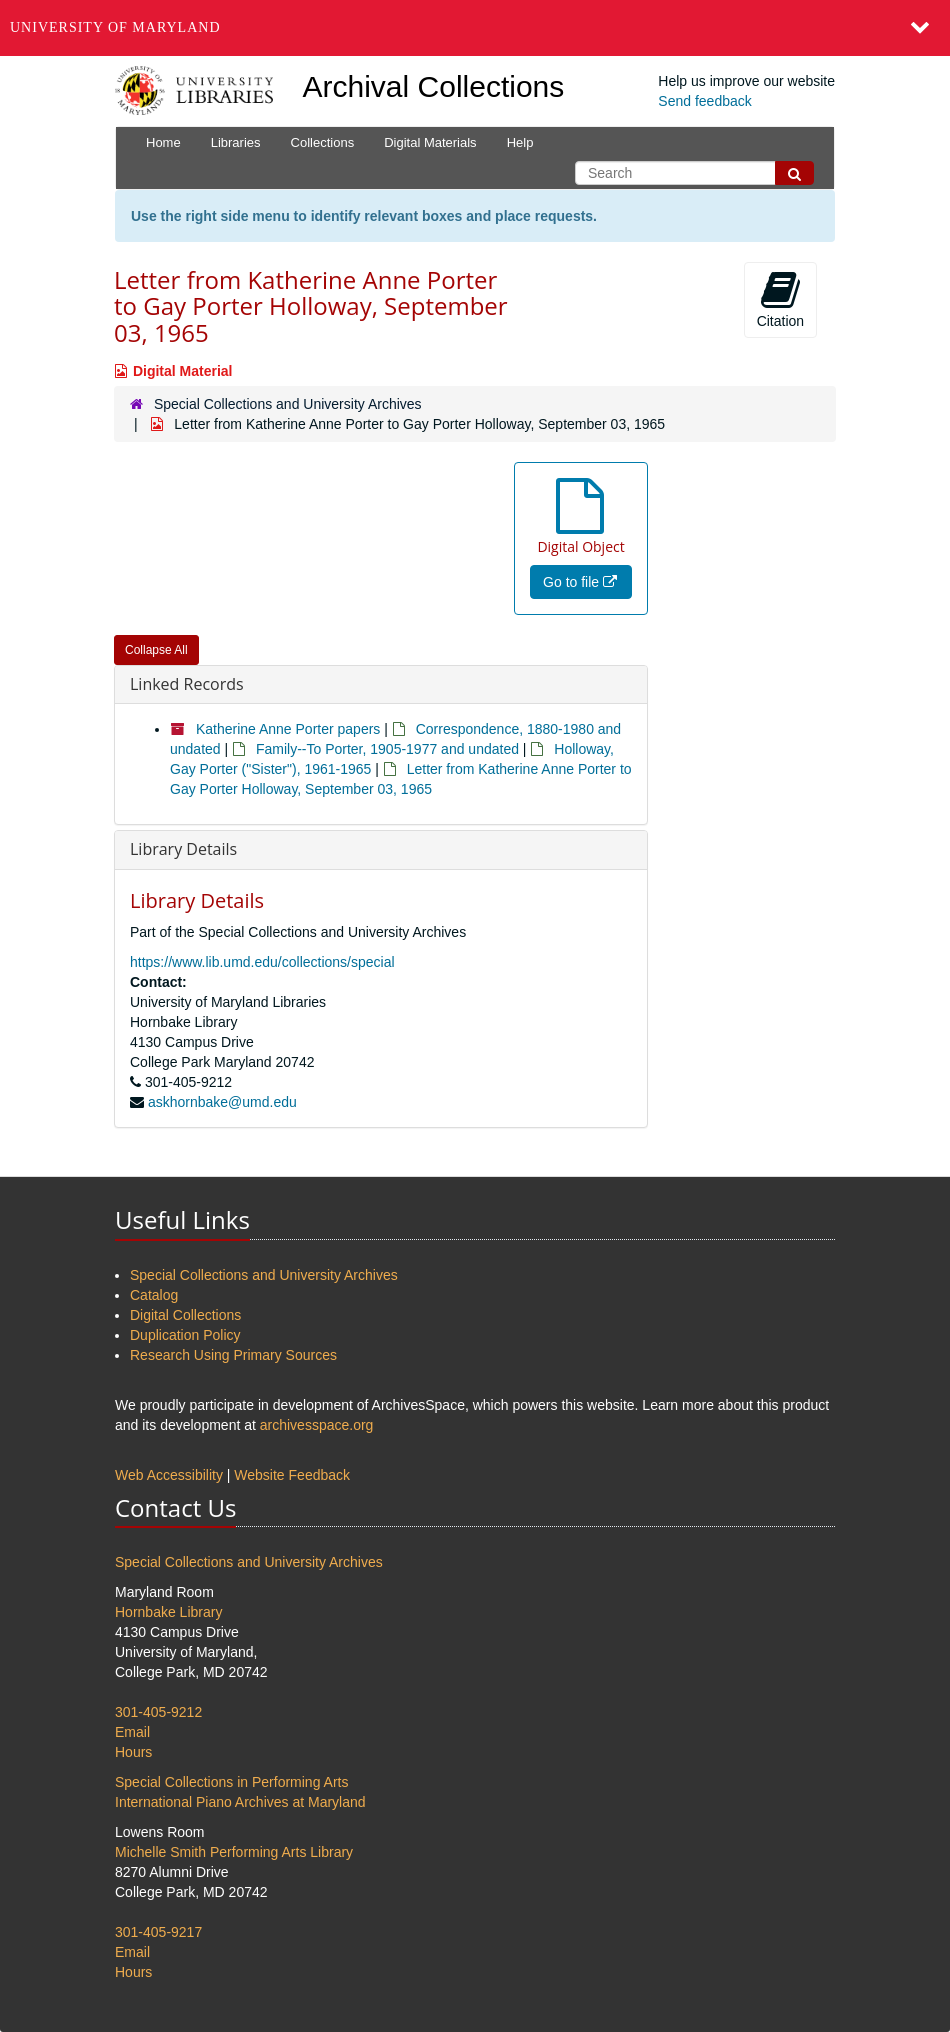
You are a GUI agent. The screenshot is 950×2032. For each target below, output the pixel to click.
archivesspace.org (317, 1425)
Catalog (154, 1295)
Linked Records (187, 684)
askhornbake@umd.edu (222, 1102)
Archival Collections (434, 86)
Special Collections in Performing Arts (231, 1782)
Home (163, 142)
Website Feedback (292, 1475)
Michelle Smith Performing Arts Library (234, 1852)
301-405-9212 (158, 1712)
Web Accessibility (169, 1475)
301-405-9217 (158, 1932)
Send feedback (704, 101)
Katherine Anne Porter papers (288, 729)
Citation (780, 299)
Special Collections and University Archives (288, 404)
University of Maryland (115, 27)
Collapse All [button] (156, 650)
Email (132, 1732)
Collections (323, 142)
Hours (133, 1752)
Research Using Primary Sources (233, 1355)
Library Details (183, 849)
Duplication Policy (185, 1335)
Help (520, 142)
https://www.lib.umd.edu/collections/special (262, 962)
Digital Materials (430, 142)
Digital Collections (185, 1315)
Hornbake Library (168, 1612)
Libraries (236, 142)
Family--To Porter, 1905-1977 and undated (387, 749)
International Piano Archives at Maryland (240, 1802)
